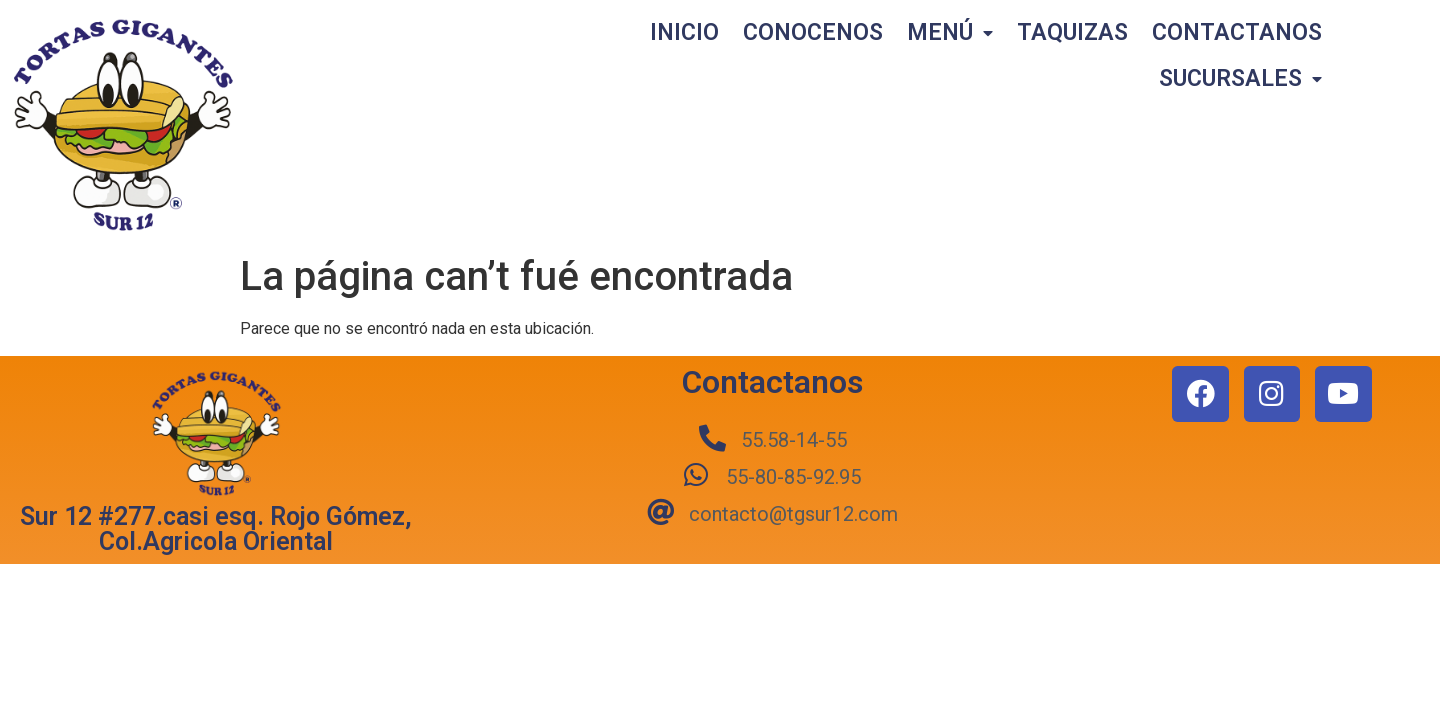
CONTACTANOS (1237, 32)
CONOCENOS (813, 32)
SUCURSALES (1240, 79)
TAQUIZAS (1072, 32)
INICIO (684, 32)
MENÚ (950, 33)
